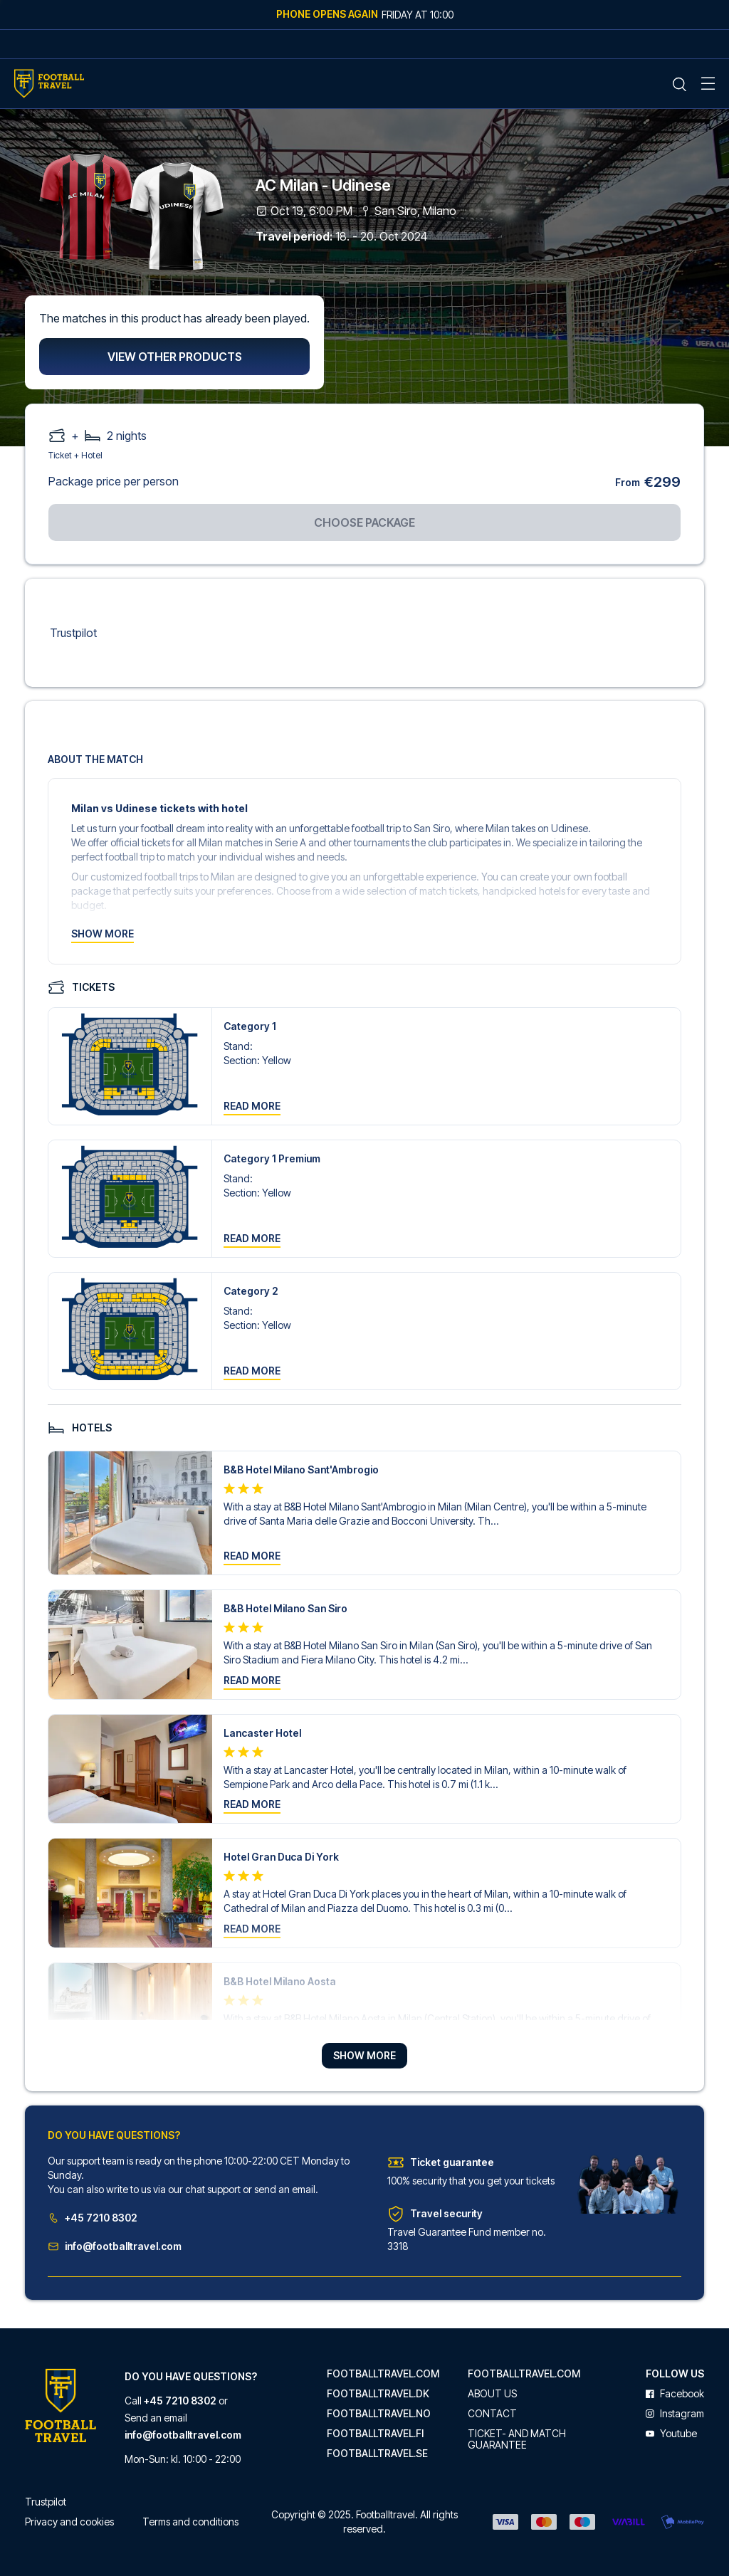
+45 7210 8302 (92, 2218)
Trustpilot (73, 633)
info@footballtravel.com (115, 2246)
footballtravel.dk (378, 2393)
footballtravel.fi (375, 2433)
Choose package (364, 522)
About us (492, 2393)
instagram (675, 2413)
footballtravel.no (379, 2413)
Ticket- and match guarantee (517, 2439)
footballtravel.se (377, 2453)
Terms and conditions (190, 2521)
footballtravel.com (383, 2374)
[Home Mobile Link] (49, 83)
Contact (492, 2413)
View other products (174, 356)
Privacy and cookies (69, 2521)
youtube (671, 2433)
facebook (675, 2393)
